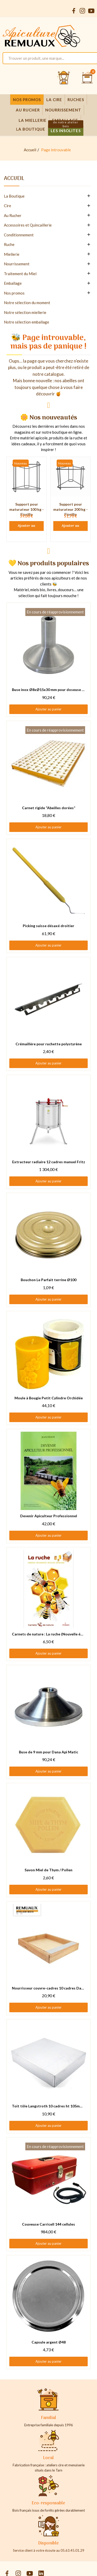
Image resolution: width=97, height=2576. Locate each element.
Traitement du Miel (20, 273)
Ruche (9, 244)
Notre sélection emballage (26, 322)
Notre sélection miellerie (25, 312)
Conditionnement (19, 234)
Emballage (13, 283)
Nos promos (14, 293)
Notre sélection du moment (27, 302)
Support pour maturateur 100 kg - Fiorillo (26, 509)
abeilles (69, 380)
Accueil (14, 179)
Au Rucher (12, 215)
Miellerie (11, 254)
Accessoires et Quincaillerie (28, 225)
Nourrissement (16, 263)
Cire (7, 205)
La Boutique (14, 196)
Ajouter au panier (26, 527)
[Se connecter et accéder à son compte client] (64, 77)
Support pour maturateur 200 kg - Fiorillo (70, 509)
